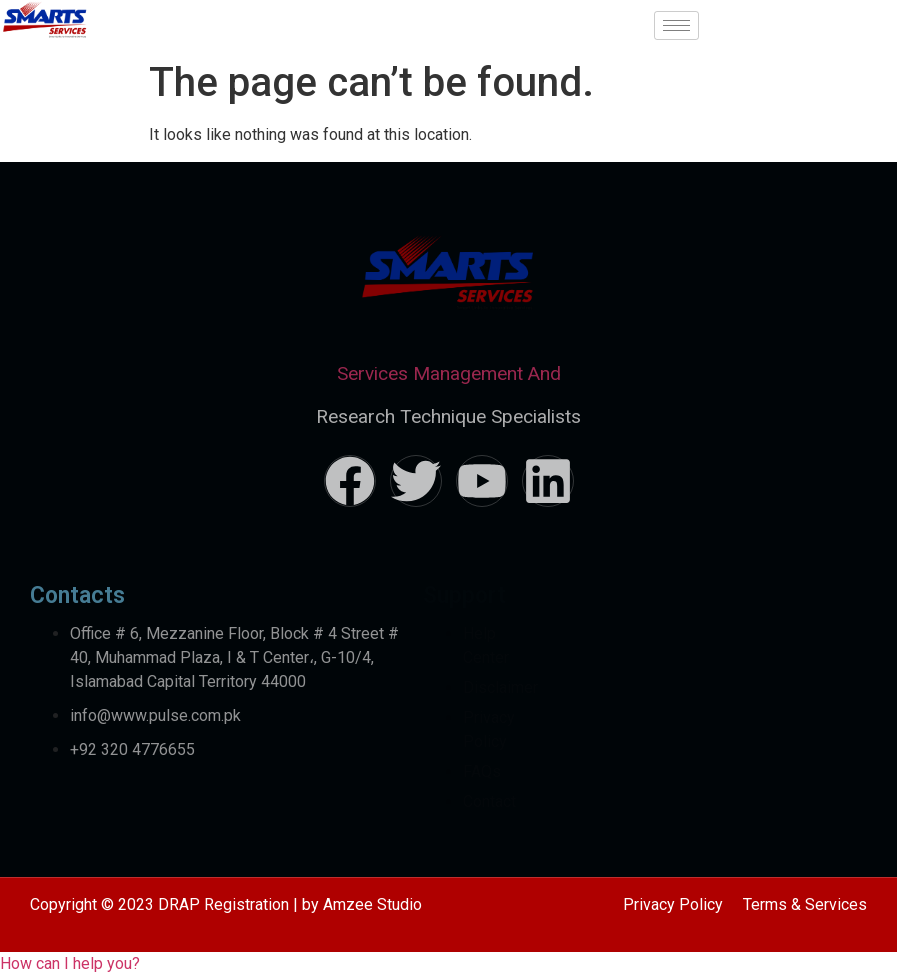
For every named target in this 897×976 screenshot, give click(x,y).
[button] (70, 963)
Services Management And (449, 373)
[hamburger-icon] (676, 25)
